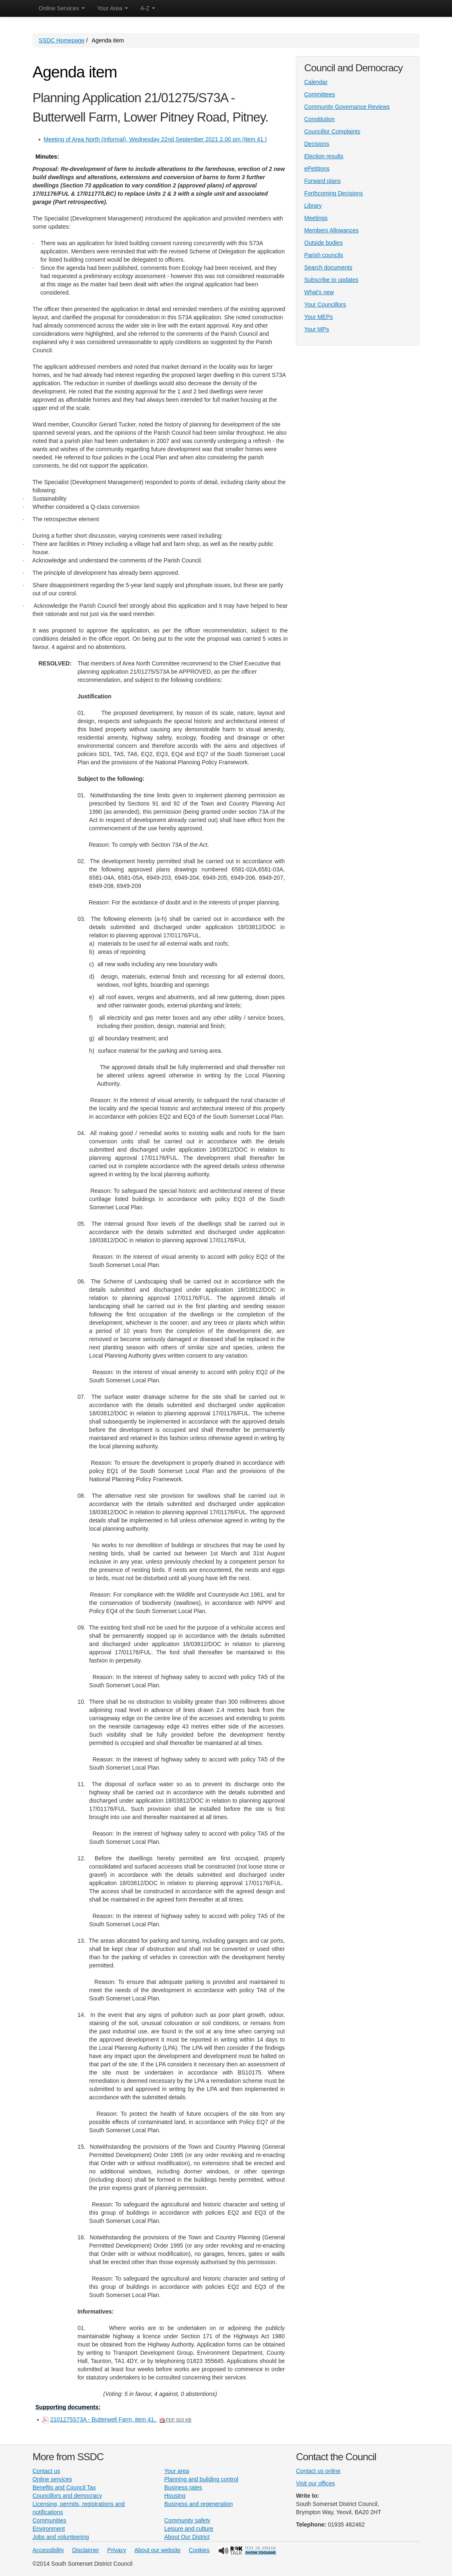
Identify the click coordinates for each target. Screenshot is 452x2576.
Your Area (112, 8)
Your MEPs (318, 317)
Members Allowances (331, 230)
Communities (49, 2520)
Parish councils (323, 255)
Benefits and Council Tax (64, 2487)
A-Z (147, 8)
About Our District (187, 2537)
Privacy (116, 2550)
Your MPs (316, 329)
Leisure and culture (188, 2528)
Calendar (316, 82)
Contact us (46, 2471)
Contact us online (318, 2471)
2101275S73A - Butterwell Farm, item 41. (120, 2419)
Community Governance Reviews (347, 106)
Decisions (316, 144)
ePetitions (316, 168)
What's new (319, 292)
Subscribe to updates (331, 279)
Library (313, 205)
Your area (176, 2471)
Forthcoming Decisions (333, 193)
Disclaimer (85, 2550)
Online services (52, 2479)
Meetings (316, 218)
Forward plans (322, 181)
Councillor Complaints (332, 131)
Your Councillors (325, 304)
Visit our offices (315, 2483)
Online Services (62, 8)
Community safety (187, 2520)
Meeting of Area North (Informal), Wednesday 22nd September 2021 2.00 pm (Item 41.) (155, 139)
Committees (319, 94)
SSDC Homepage (61, 40)
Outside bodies (323, 242)
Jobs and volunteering (61, 2537)
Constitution (319, 119)
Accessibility (48, 2550)
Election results (323, 156)
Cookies (199, 2550)
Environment (49, 2528)
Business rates (183, 2487)
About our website (158, 2550)
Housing (174, 2495)
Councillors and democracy (67, 2495)
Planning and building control (201, 2479)
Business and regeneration (198, 2504)
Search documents (328, 267)
